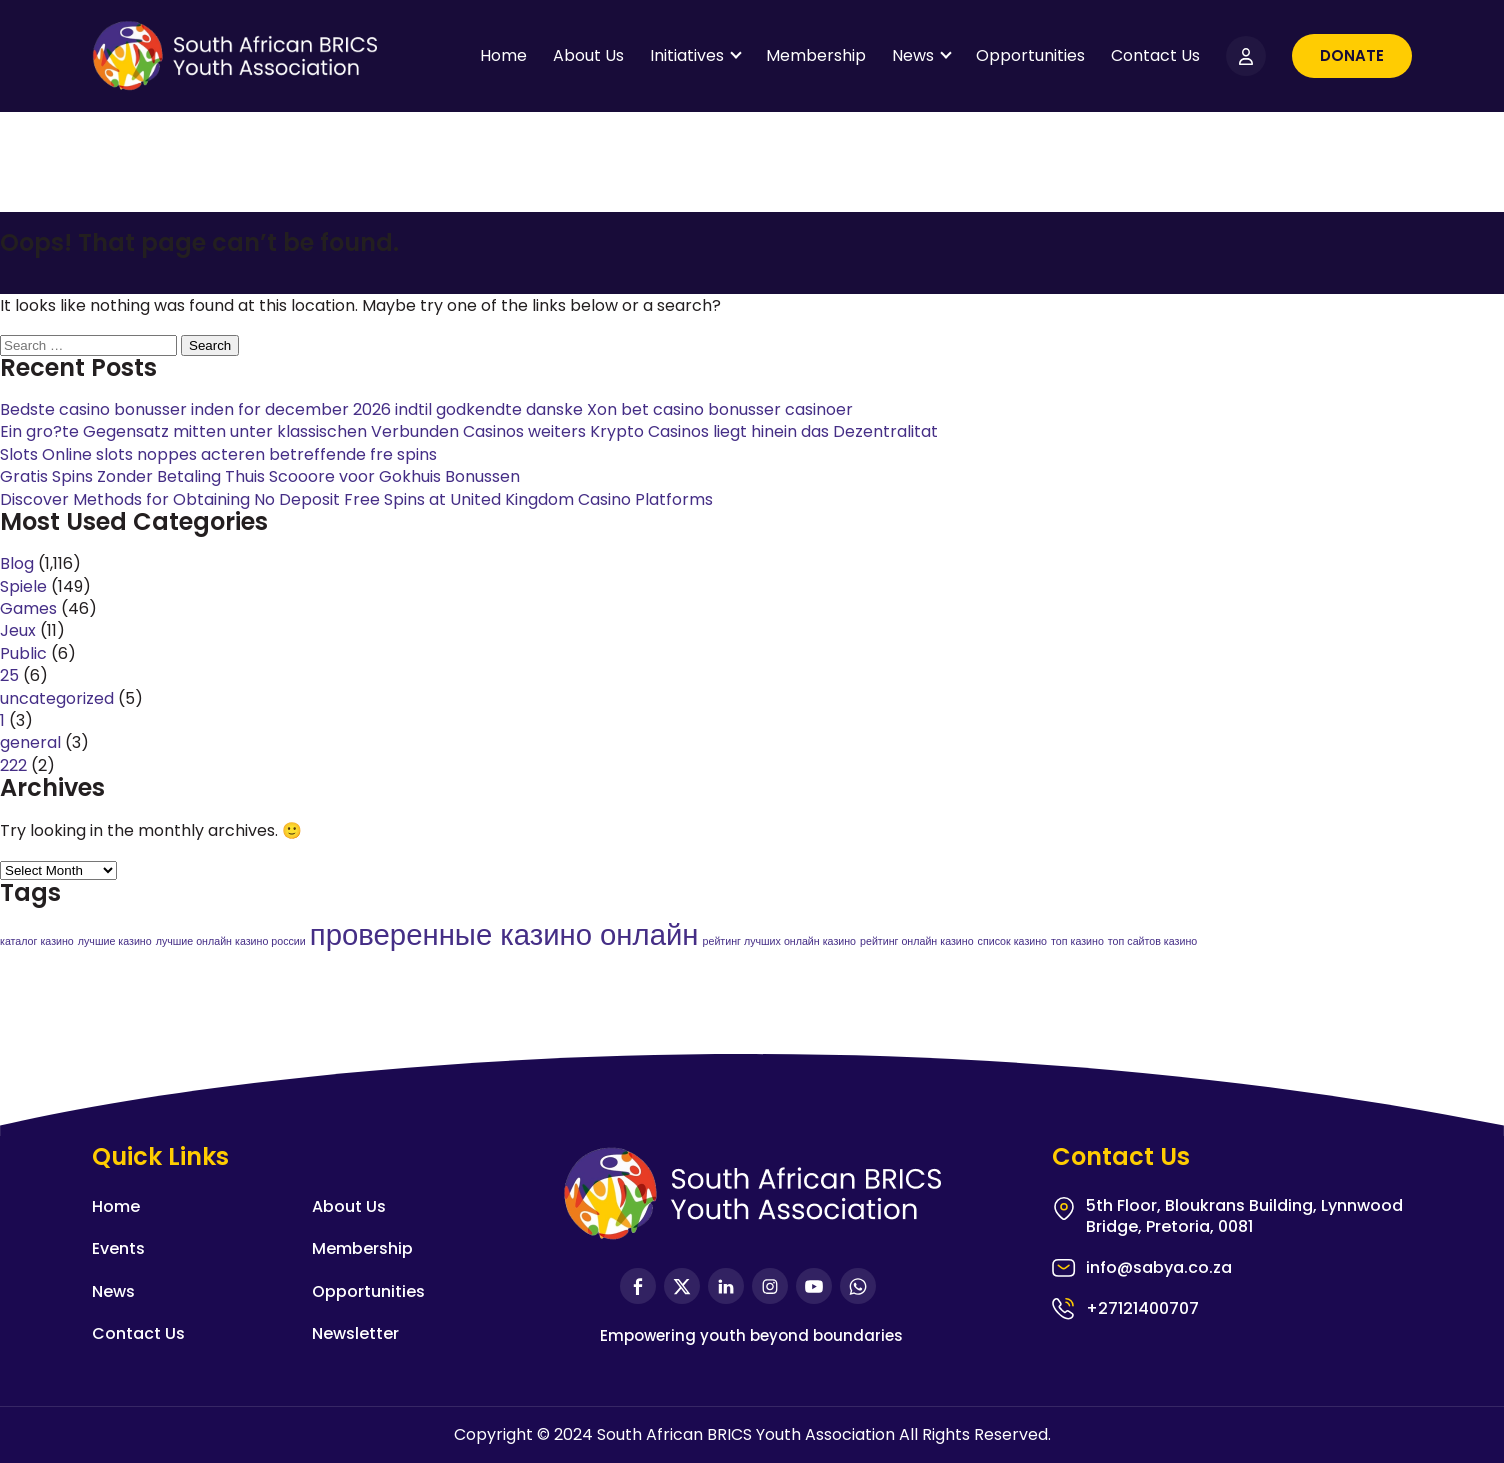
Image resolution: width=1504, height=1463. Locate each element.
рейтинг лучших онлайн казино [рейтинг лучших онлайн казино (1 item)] (779, 941)
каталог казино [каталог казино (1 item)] (37, 941)
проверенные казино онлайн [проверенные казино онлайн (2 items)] (504, 934)
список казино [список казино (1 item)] (1012, 941)
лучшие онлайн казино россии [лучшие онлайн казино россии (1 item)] (231, 941)
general (30, 742)
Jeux (18, 630)
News (913, 55)
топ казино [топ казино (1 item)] (1077, 941)
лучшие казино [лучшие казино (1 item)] (115, 941)
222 (13, 765)
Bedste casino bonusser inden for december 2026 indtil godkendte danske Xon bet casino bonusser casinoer (426, 409)
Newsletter (355, 1333)
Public (23, 653)
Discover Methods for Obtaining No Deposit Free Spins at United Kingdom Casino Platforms (356, 499)
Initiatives (687, 55)
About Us (588, 55)
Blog (17, 563)
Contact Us (1155, 55)
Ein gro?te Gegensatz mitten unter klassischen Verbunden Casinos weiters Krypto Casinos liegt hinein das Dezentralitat (469, 431)
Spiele (23, 586)
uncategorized (57, 698)
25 (9, 675)
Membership (816, 55)
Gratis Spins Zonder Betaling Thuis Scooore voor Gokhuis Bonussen (260, 476)
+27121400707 (1142, 1308)
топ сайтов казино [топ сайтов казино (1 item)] (1152, 941)
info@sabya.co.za (1159, 1268)
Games (28, 608)
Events (118, 1248)
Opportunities (1030, 55)
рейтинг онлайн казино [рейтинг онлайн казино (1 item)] (917, 941)
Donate (1352, 55)
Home (503, 55)
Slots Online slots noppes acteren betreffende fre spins (218, 454)
